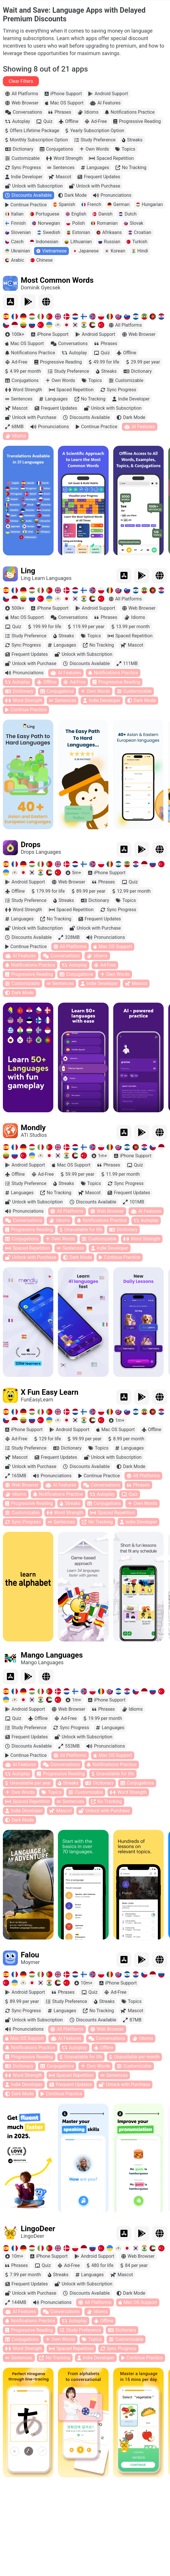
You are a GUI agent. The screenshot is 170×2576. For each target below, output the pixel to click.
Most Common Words (57, 280)
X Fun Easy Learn (49, 1392)
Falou (30, 1954)
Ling (28, 570)
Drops (31, 844)
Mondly (33, 1127)
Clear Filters (21, 81)
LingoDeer (38, 2228)
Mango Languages (52, 1655)
